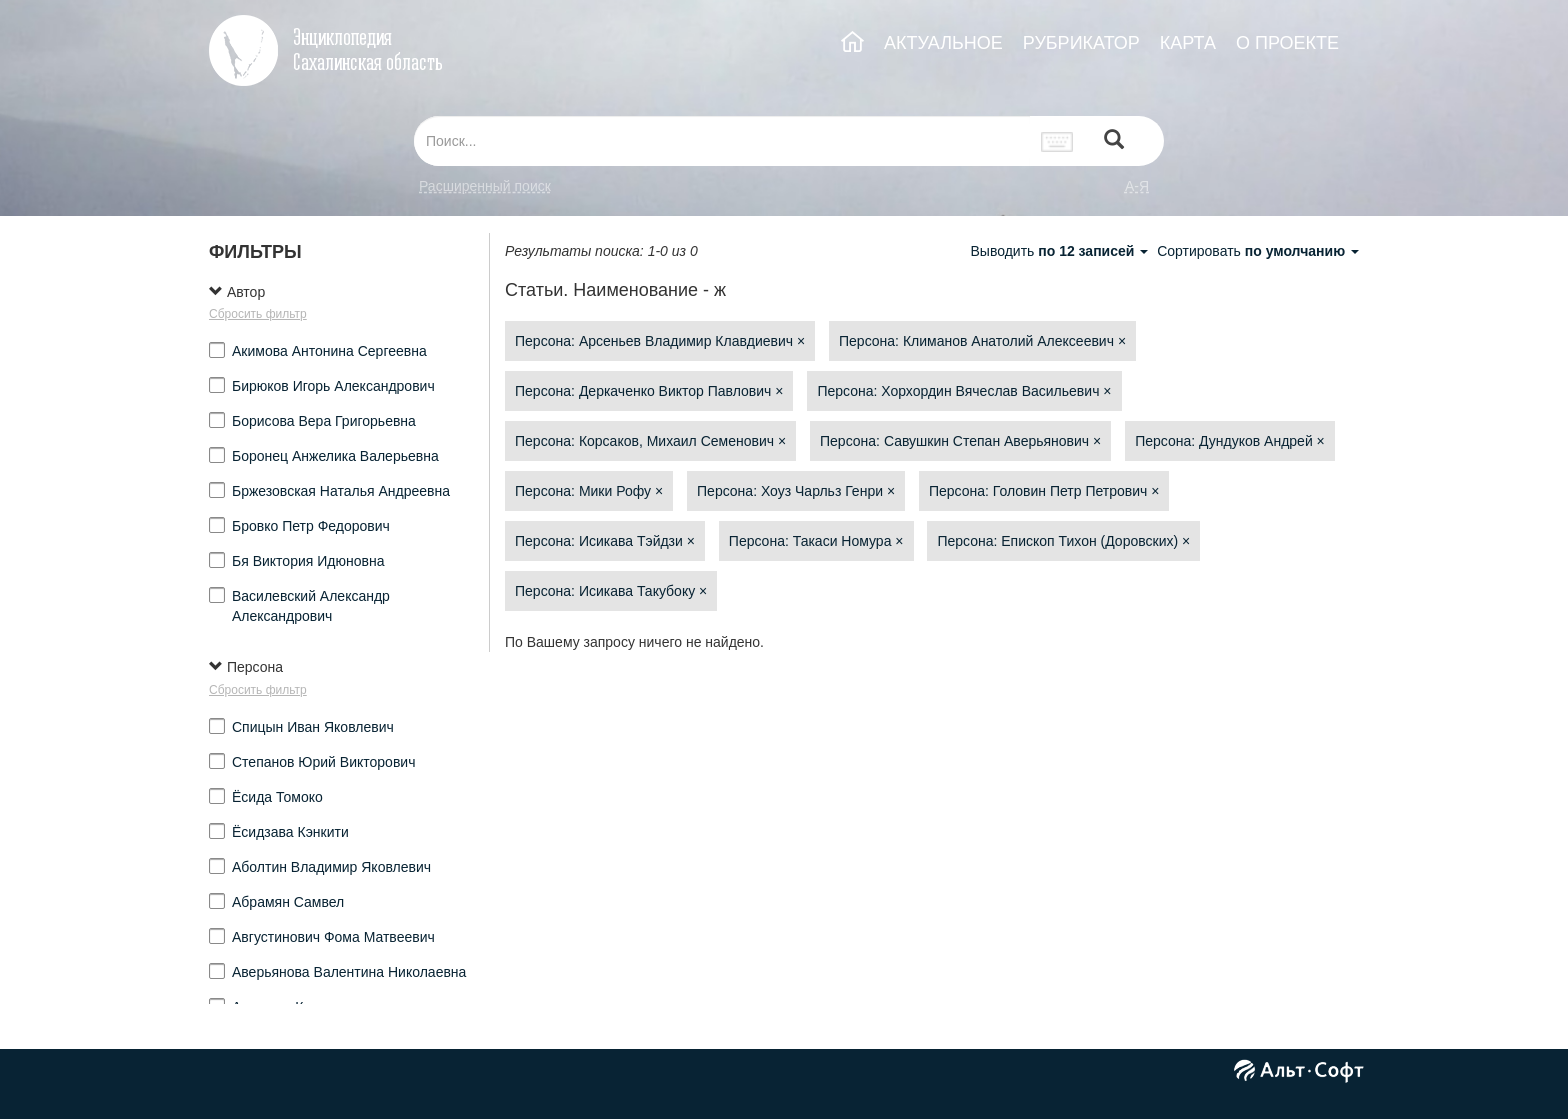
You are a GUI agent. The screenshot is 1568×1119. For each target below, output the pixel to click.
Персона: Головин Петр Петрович (1044, 491)
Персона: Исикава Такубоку (611, 591)
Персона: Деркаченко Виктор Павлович (649, 391)
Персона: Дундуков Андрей (1230, 441)
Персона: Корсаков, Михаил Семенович (650, 441)
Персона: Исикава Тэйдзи (605, 541)
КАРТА (1188, 43)
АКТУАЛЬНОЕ (943, 43)
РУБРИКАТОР (1081, 43)
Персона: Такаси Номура (816, 541)
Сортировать (1258, 251)
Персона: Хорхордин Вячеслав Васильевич (964, 391)
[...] (722, 141)
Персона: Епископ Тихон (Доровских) (1063, 541)
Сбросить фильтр (258, 314)
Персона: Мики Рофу (589, 491)
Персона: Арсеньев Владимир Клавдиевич (660, 341)
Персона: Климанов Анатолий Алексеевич (982, 341)
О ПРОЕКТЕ (1287, 43)
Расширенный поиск (485, 186)
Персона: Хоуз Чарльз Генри (796, 491)
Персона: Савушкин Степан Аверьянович (960, 441)
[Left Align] (1114, 141)
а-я (1137, 186)
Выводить (1061, 251)
